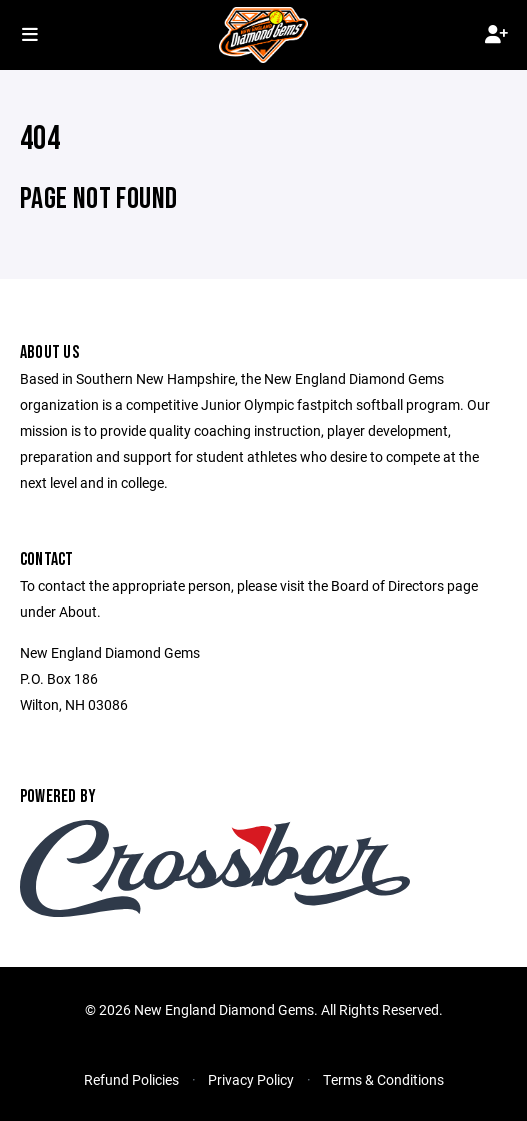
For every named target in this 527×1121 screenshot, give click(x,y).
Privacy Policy (251, 1079)
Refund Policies (131, 1079)
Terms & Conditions (383, 1079)
